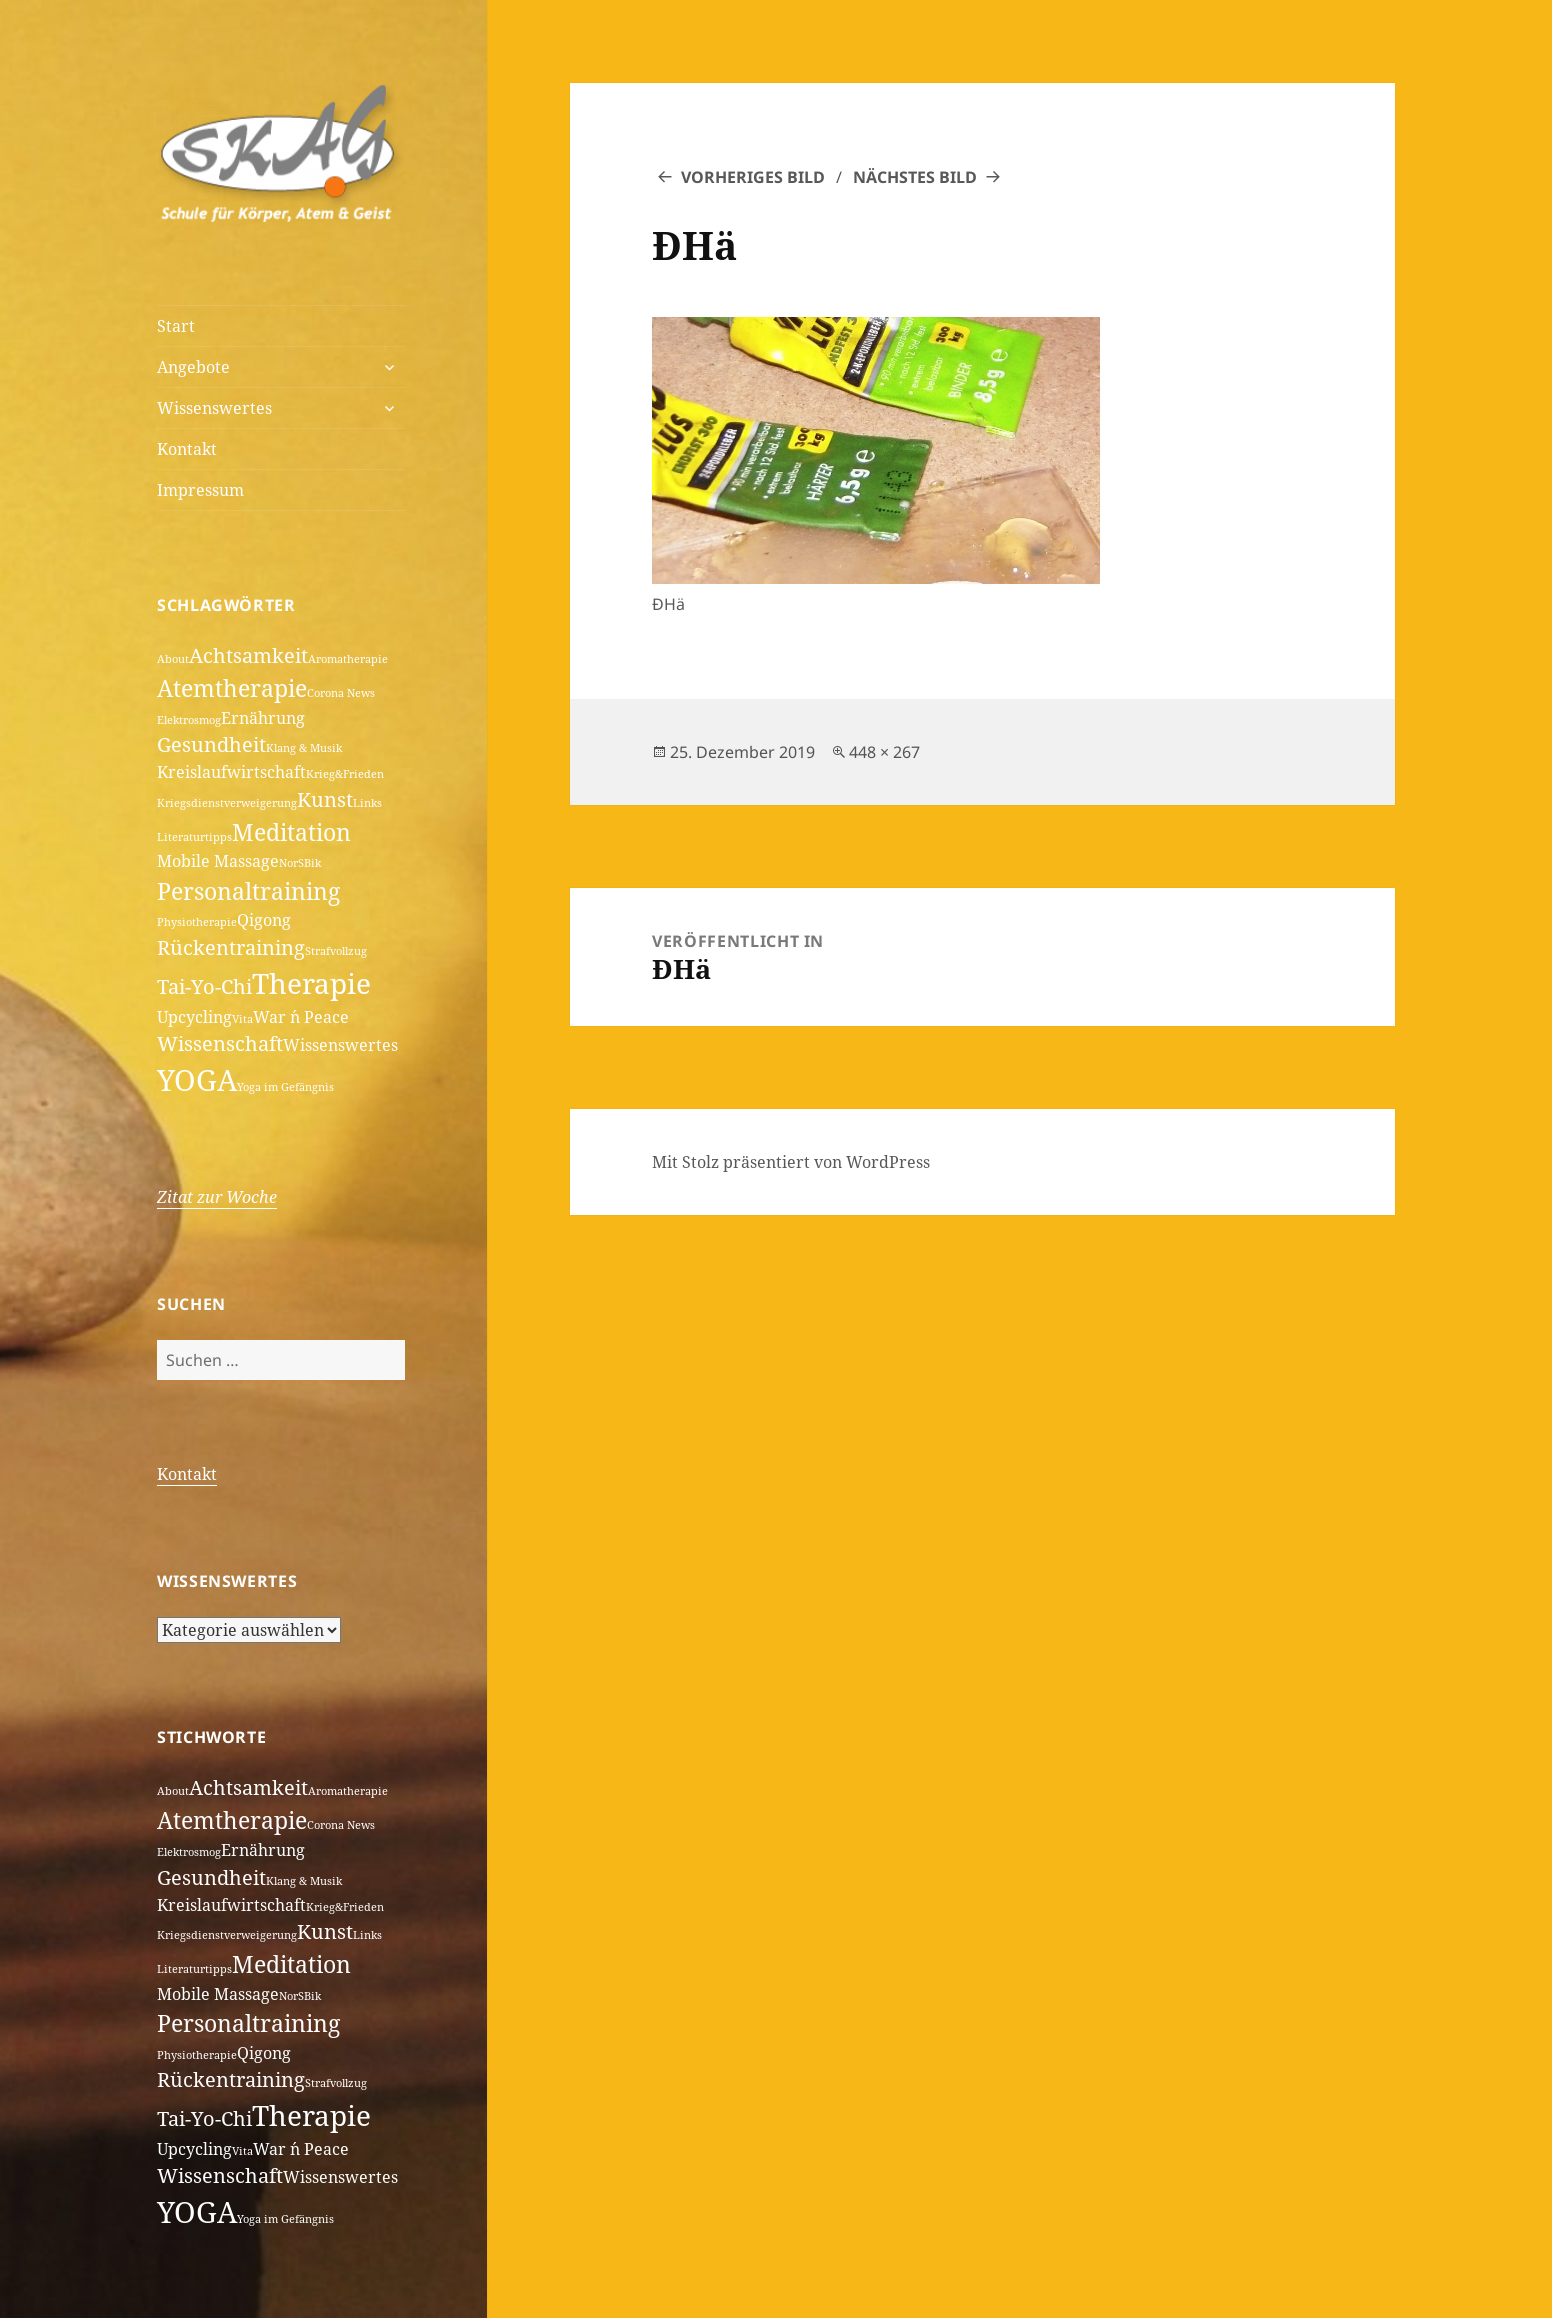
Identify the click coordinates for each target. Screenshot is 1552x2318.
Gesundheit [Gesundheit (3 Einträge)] (211, 744)
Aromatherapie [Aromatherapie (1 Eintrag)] (348, 659)
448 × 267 (884, 752)
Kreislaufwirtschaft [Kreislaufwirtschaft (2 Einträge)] (231, 772)
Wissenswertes (214, 408)
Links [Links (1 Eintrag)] (367, 803)
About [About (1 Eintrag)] (173, 659)
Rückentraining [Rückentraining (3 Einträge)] (231, 947)
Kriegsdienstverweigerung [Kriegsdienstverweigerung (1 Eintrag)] (227, 803)
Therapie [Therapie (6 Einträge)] (311, 983)
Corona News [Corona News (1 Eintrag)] (341, 693)
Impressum (200, 490)
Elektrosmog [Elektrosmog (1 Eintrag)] (189, 720)
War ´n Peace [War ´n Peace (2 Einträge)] (301, 1017)
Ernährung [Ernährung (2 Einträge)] (263, 718)
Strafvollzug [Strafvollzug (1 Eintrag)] (336, 951)
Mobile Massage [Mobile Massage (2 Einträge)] (218, 861)
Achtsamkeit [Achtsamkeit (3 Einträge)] (248, 655)
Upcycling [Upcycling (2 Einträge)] (194, 1017)
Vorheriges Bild (753, 177)
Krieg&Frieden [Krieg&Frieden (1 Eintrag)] (345, 774)
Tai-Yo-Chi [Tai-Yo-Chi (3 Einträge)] (204, 986)
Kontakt (187, 449)
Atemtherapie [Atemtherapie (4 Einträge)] (232, 688)
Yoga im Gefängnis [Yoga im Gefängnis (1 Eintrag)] (285, 1087)
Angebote (193, 367)
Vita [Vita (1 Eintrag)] (242, 1019)
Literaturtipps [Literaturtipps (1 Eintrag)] (194, 837)
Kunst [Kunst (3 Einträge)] (325, 799)
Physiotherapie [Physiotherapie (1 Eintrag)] (197, 922)
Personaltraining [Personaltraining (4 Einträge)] (248, 891)
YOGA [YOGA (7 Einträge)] (197, 1080)
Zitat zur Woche (217, 1197)
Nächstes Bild (915, 177)
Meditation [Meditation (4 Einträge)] (291, 832)
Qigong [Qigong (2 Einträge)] (264, 920)
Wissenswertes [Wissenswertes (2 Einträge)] (340, 1045)
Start (176, 326)
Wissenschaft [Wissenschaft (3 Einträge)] (220, 1043)
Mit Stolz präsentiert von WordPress (791, 1162)
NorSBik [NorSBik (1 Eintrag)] (300, 863)
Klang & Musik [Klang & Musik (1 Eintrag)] (304, 748)
